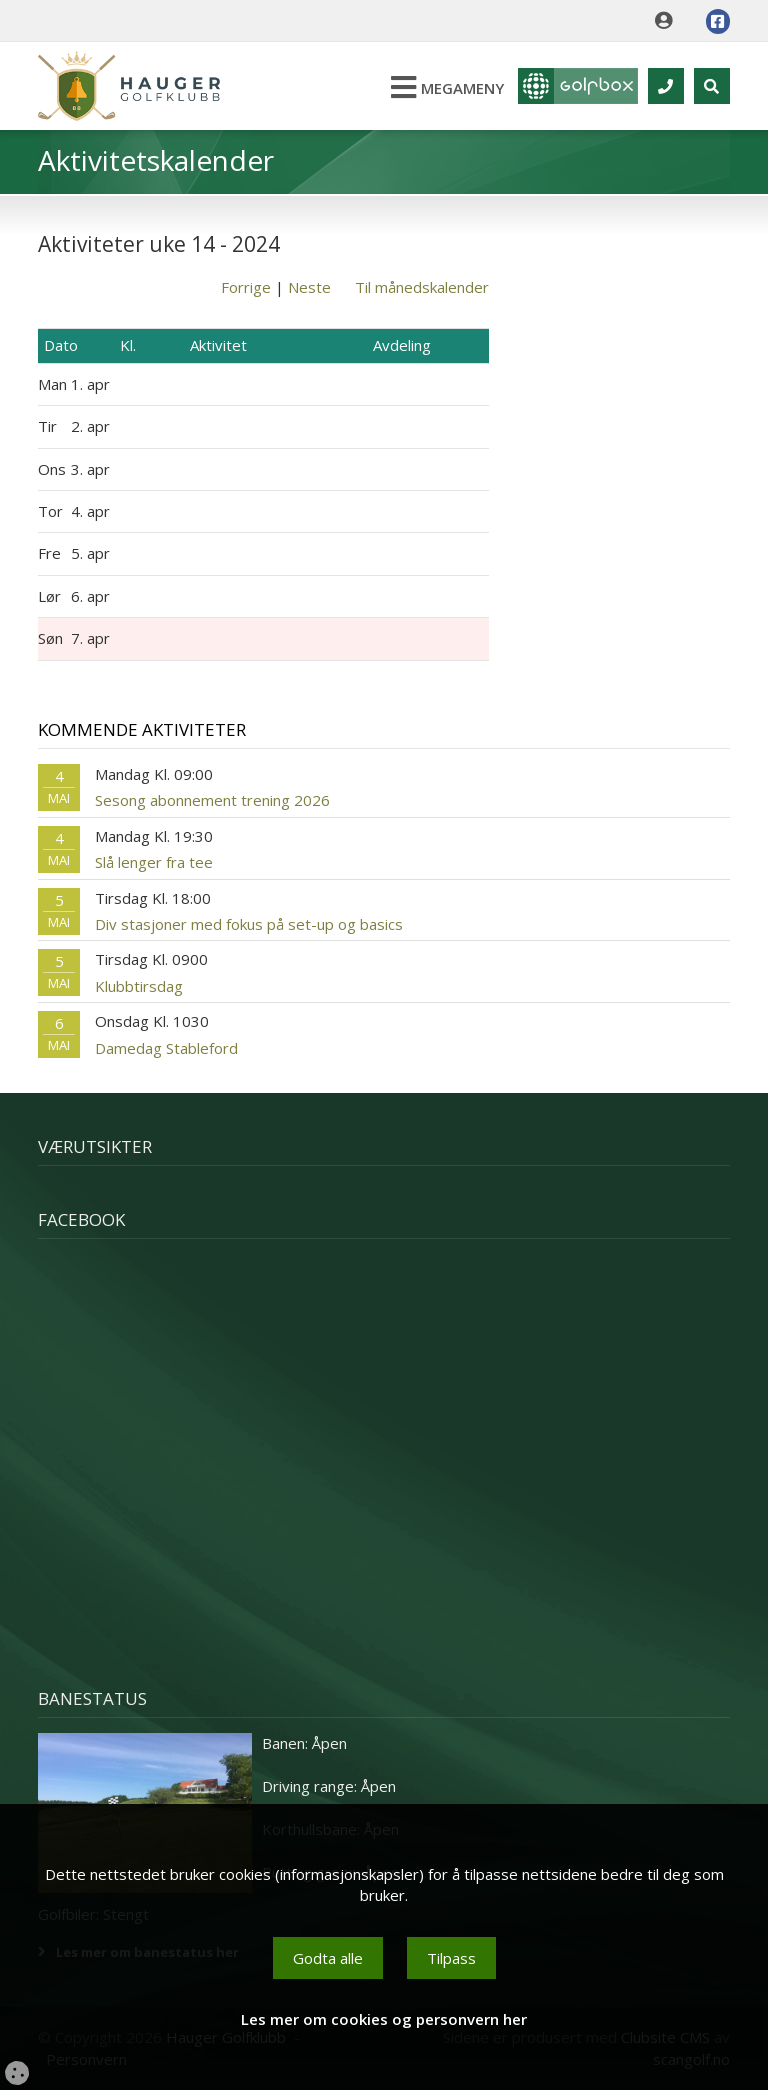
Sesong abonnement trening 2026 (212, 800)
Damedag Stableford (166, 1048)
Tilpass (451, 1958)
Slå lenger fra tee (154, 862)
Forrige (246, 287)
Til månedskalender (422, 287)
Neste (309, 287)
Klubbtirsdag (139, 986)
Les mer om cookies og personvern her (384, 2019)
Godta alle (328, 1958)
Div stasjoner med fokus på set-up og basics (249, 924)
